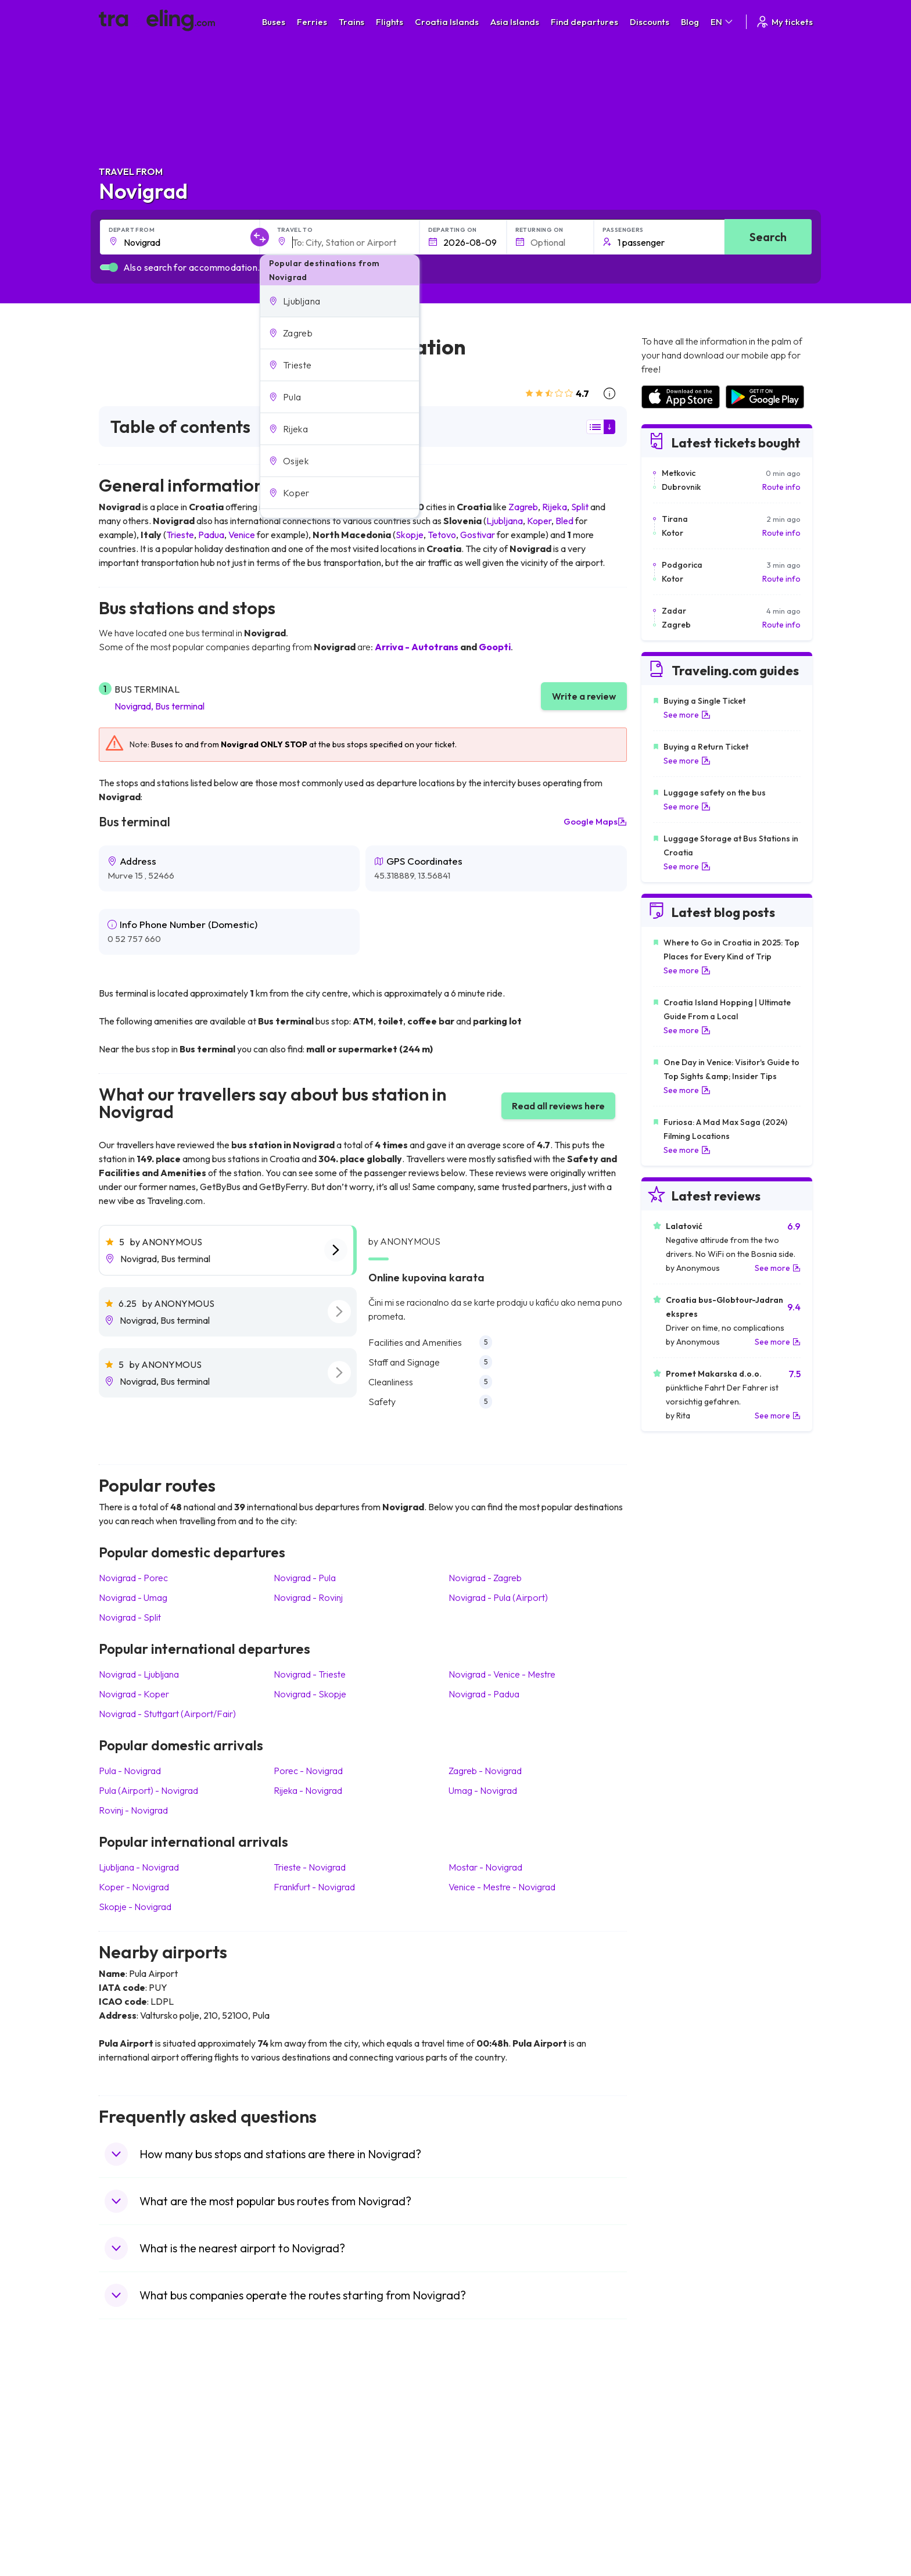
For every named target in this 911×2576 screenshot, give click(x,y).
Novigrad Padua (484, 1694)
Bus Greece (304, 2465)
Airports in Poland (673, 2514)
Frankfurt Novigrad (314, 1887)
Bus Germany (307, 2441)
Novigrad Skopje (310, 1694)
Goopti (495, 647)
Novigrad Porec (133, 1577)
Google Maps (595, 821)
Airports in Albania (674, 2502)
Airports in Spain (670, 2417)
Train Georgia (487, 2453)
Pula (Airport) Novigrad (148, 1790)
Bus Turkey (303, 2526)
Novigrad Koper (134, 1694)
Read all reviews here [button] (558, 1106)
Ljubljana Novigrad (139, 1867)
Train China (482, 2441)
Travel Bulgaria (132, 2441)
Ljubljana (504, 520)
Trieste (180, 534)
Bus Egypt (301, 2490)
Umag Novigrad (483, 1790)
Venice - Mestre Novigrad (502, 1887)
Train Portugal (487, 2417)
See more (687, 715)
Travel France (130, 2490)
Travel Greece (131, 2453)
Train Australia (488, 2465)
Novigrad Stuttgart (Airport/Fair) (167, 1713)
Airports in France (673, 2429)
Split (580, 507)
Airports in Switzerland (682, 2465)
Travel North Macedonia (149, 2429)
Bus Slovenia (306, 2453)
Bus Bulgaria (305, 2429)
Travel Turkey (130, 2478)
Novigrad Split (130, 1617)
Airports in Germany (677, 2490)
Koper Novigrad (134, 1887)
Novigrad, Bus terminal (159, 706)
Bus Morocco (307, 2417)
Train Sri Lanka (488, 2429)
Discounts (649, 21)
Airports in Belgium (674, 2526)
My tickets (784, 22)
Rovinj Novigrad (133, 1810)
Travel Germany (134, 2465)
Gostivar (477, 534)
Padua (211, 534)
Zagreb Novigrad (485, 1770)
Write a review (584, 696)
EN (722, 21)
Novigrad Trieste (310, 1674)
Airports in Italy (667, 2478)
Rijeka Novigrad (308, 1790)
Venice (241, 534)
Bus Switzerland (312, 2514)
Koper (539, 520)
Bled (564, 520)
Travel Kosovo (131, 2539)
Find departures (584, 21)
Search (768, 237)
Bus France (303, 2478)
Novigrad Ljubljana (139, 1674)
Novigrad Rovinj (308, 1597)
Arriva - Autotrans (416, 647)
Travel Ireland (130, 2526)
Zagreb (523, 507)
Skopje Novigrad (135, 1906)
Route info (781, 487)
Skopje (410, 534)
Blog (690, 21)
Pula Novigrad (130, 1770)
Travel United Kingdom (146, 2417)
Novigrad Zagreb (485, 1577)
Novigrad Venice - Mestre (502, 1674)
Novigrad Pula (305, 1577)
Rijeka (554, 507)
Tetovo (442, 534)
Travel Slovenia (133, 2514)
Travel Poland (130, 2502)
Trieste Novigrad (310, 1867)
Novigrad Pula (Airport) (498, 1597)
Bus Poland (303, 2502)
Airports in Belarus (674, 2453)
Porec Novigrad (308, 1770)
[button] (339, 301)
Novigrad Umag (133, 1597)
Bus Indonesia (308, 2539)
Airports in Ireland (673, 2441)
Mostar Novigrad (485, 1867)
